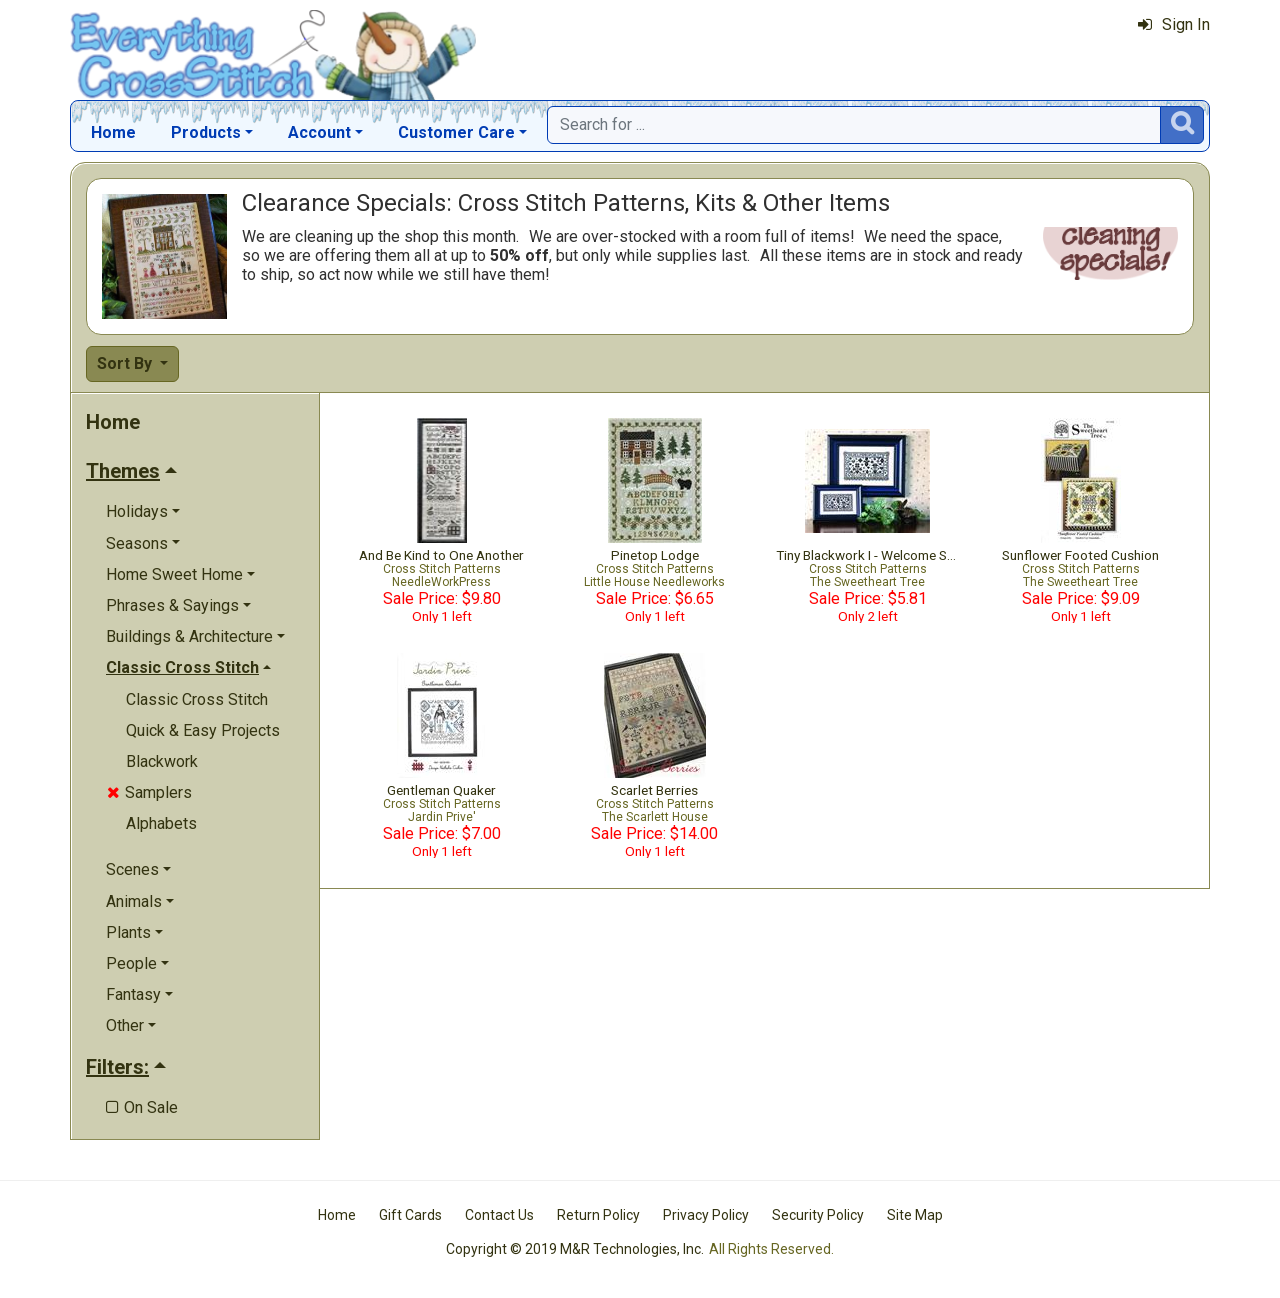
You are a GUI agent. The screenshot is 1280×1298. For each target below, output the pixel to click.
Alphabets (161, 823)
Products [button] (206, 132)
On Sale (142, 1107)
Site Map (915, 1215)
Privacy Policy (706, 1215)
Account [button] (319, 132)
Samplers (149, 792)
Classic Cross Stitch (197, 699)
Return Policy (598, 1215)
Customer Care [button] (456, 132)
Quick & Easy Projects (203, 730)
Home (113, 132)
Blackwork (162, 761)
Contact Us (499, 1215)
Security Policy (818, 1215)
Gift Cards (410, 1215)
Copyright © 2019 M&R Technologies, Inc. (575, 1249)
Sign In (1174, 24)
